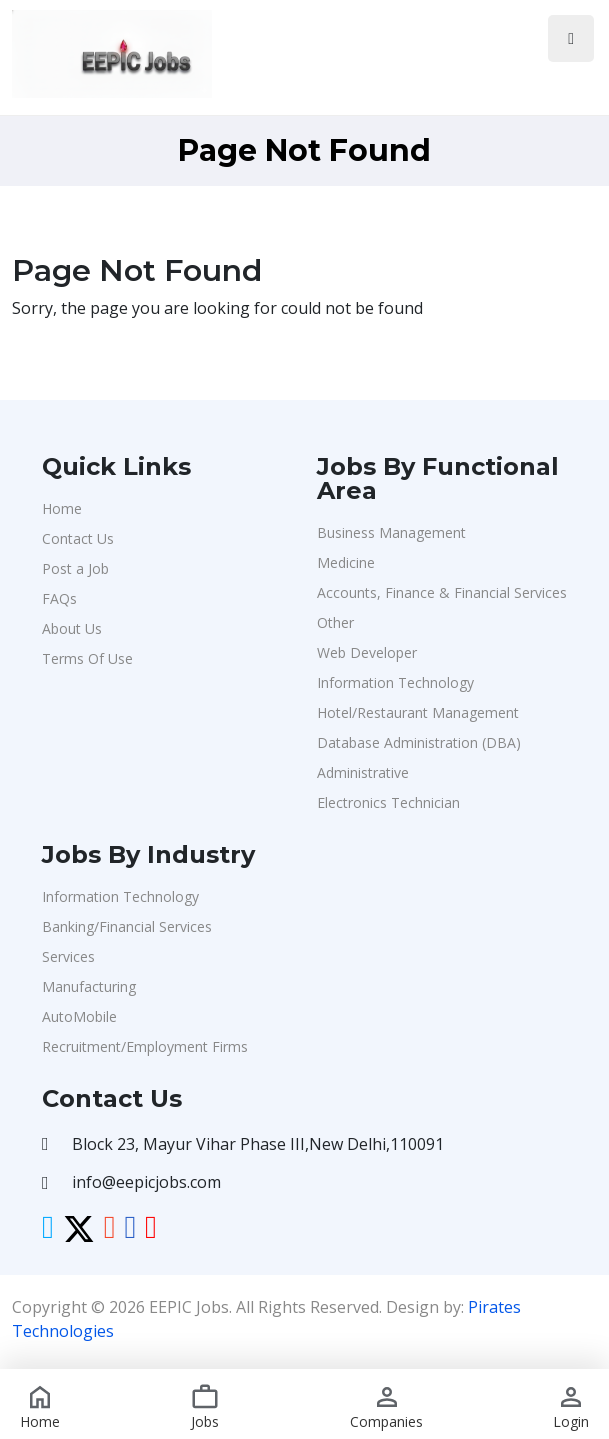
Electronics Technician (388, 802)
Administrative (363, 772)
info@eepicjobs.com (146, 1182)
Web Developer (367, 652)
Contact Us (78, 538)
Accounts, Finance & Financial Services (442, 592)
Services (68, 956)
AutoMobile (79, 1016)
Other (335, 622)
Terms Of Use (87, 658)
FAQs (59, 598)
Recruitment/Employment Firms (145, 1046)
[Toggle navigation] (571, 38)
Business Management (391, 532)
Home (62, 508)
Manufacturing (89, 986)
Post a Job (75, 568)
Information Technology (395, 682)
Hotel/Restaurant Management (418, 712)
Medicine (346, 562)
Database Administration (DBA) (419, 742)
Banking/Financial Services (127, 926)
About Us (72, 628)
